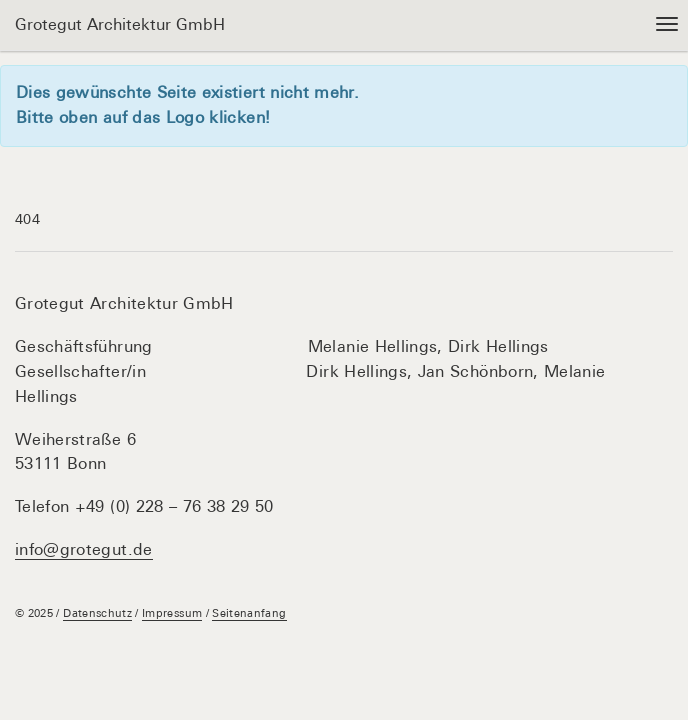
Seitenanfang (249, 613)
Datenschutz (97, 613)
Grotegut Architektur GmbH (120, 24)
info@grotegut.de (84, 549)
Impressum (172, 613)
